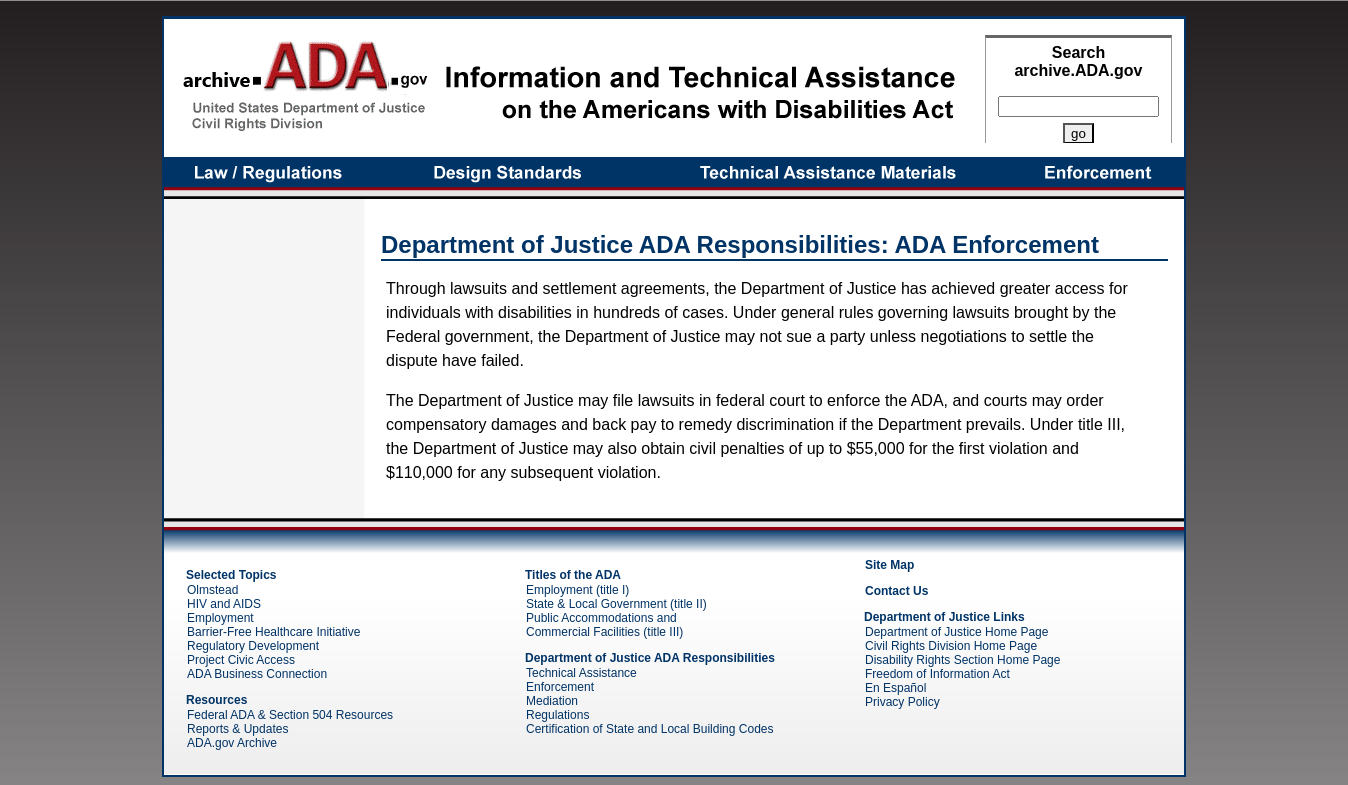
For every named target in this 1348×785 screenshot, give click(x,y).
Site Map (889, 565)
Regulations (557, 715)
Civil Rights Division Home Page (951, 646)
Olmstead (212, 590)
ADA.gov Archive (232, 743)
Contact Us (896, 591)
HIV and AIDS (224, 604)
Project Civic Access (241, 660)
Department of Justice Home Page (956, 632)
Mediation (552, 701)
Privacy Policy (902, 702)
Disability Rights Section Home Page (962, 660)
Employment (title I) (577, 590)
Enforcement (560, 687)
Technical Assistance (581, 673)
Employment (220, 618)
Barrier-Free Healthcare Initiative (273, 632)
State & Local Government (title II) (616, 604)
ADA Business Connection (257, 674)
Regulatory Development (253, 646)
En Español (895, 688)
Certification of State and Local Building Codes (649, 729)
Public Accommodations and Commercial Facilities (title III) (604, 625)
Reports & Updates (237, 729)
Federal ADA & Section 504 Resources (290, 715)
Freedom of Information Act (937, 674)
